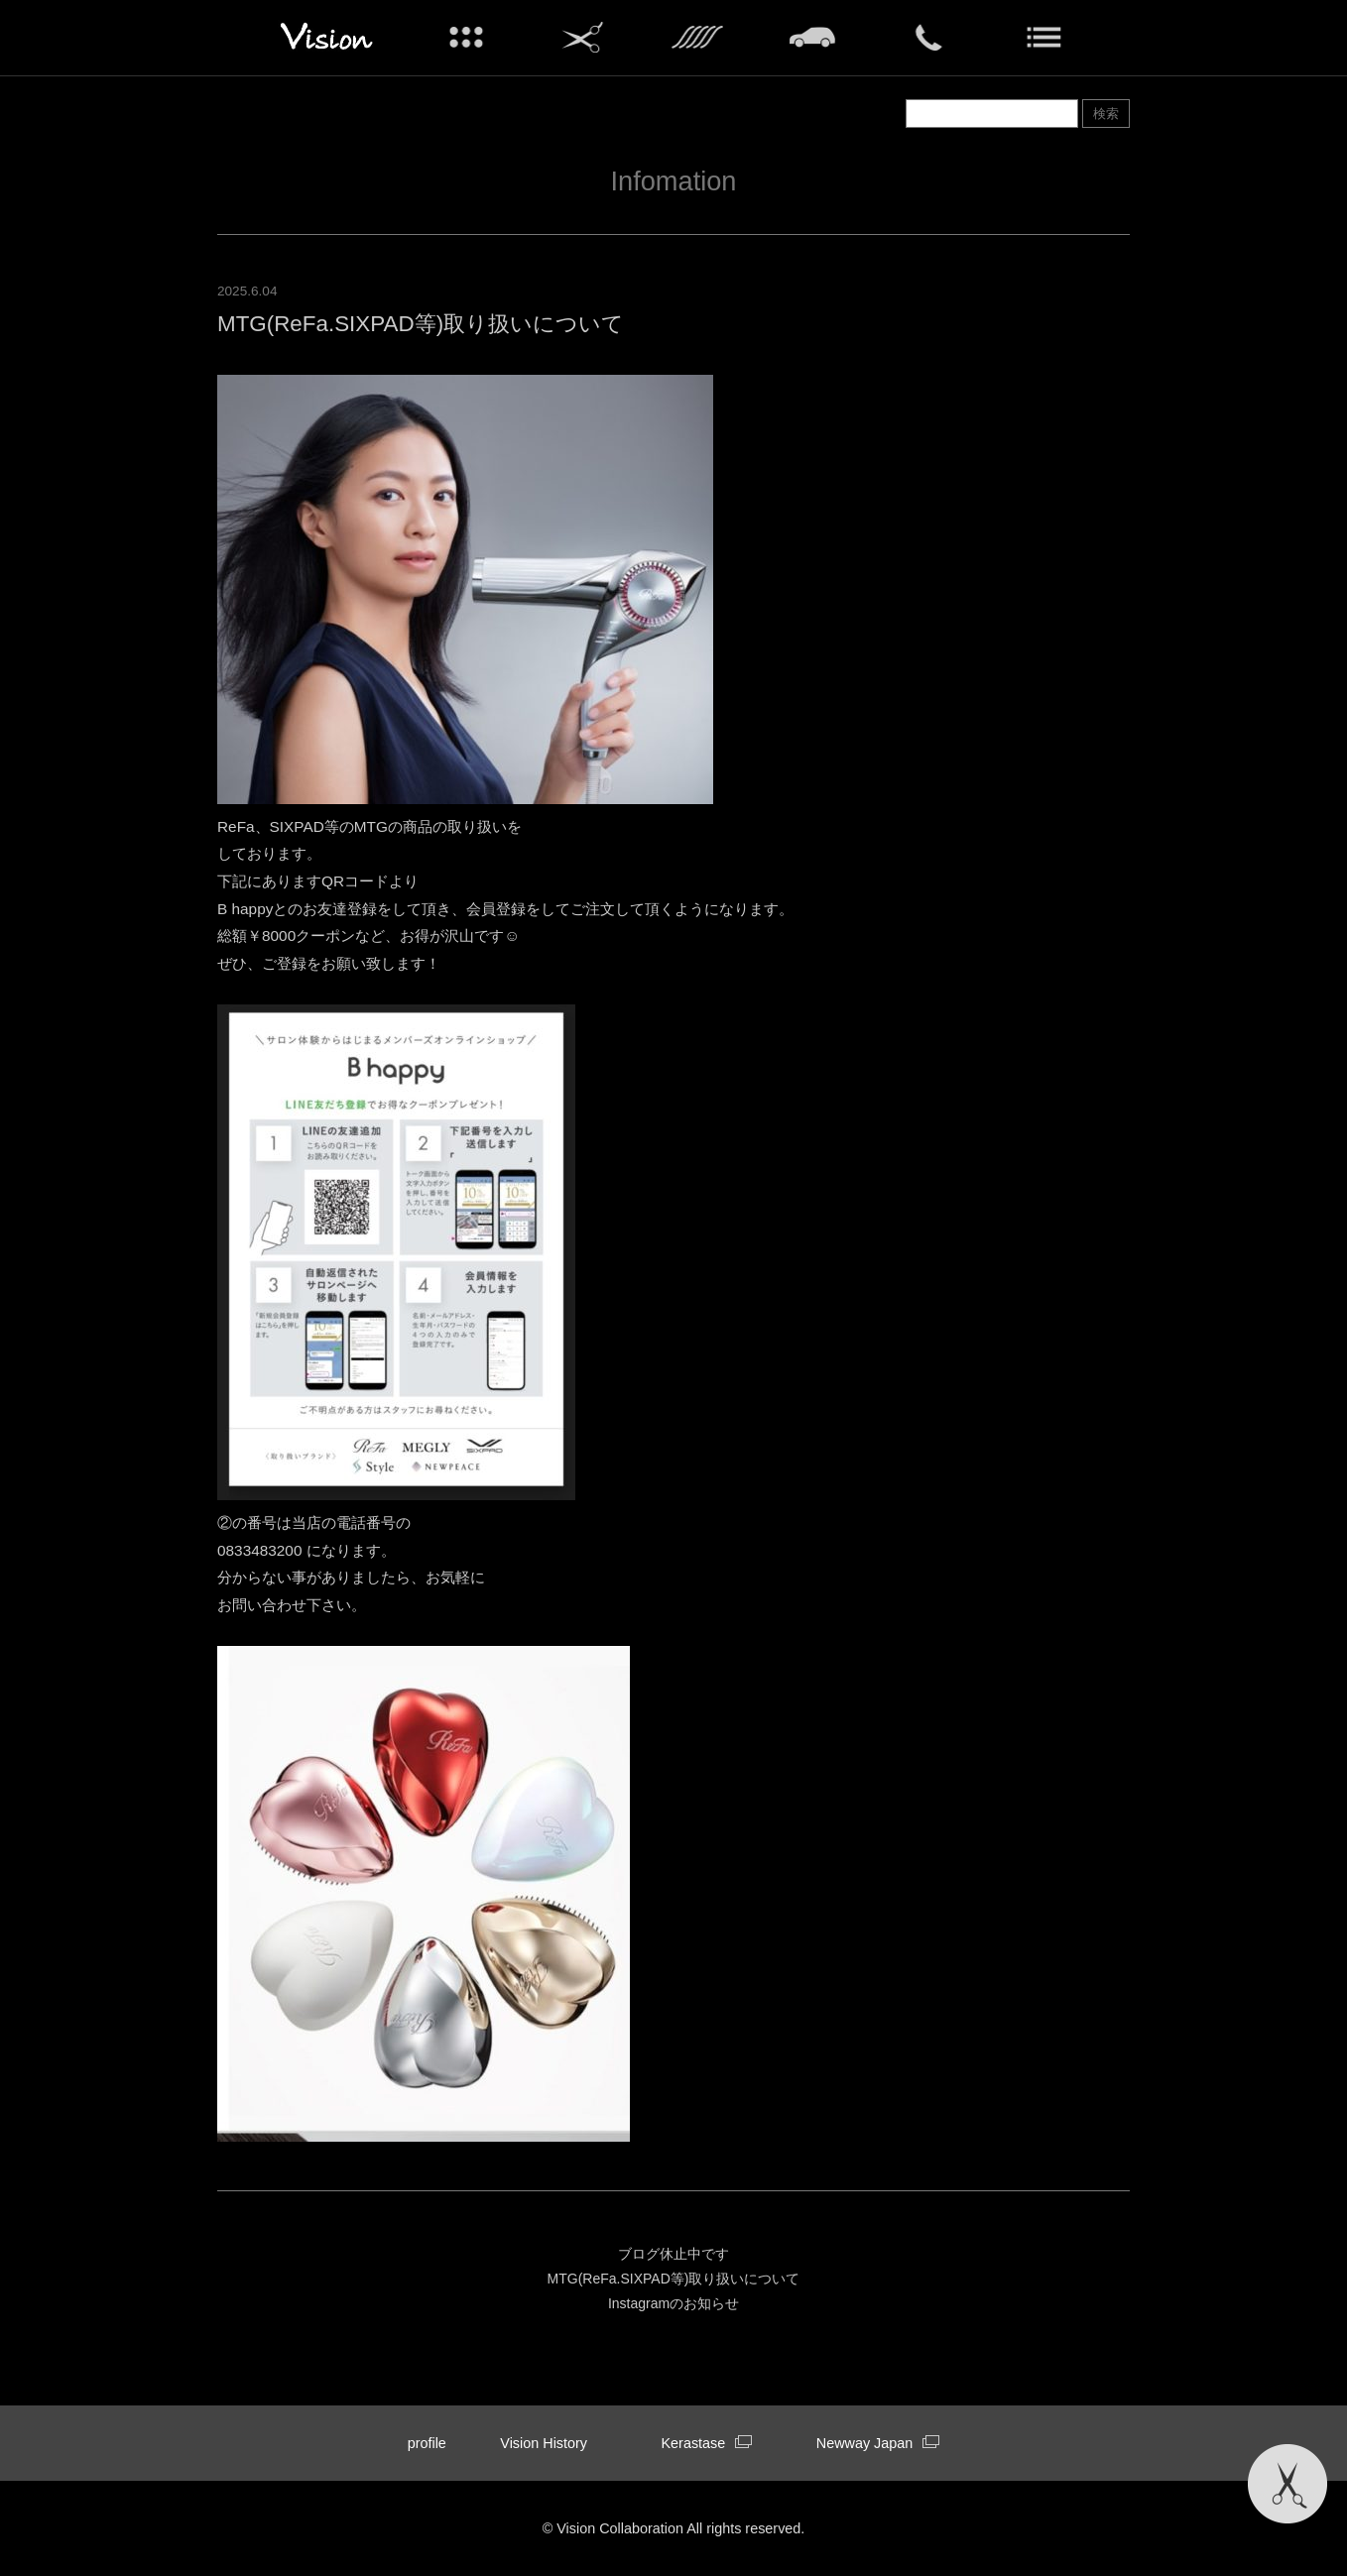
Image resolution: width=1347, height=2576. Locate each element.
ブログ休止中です (673, 2254)
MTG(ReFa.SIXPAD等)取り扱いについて (674, 2278)
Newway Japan (878, 2443)
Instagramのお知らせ (673, 2303)
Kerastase (706, 2443)
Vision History (543, 2443)
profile (427, 2443)
